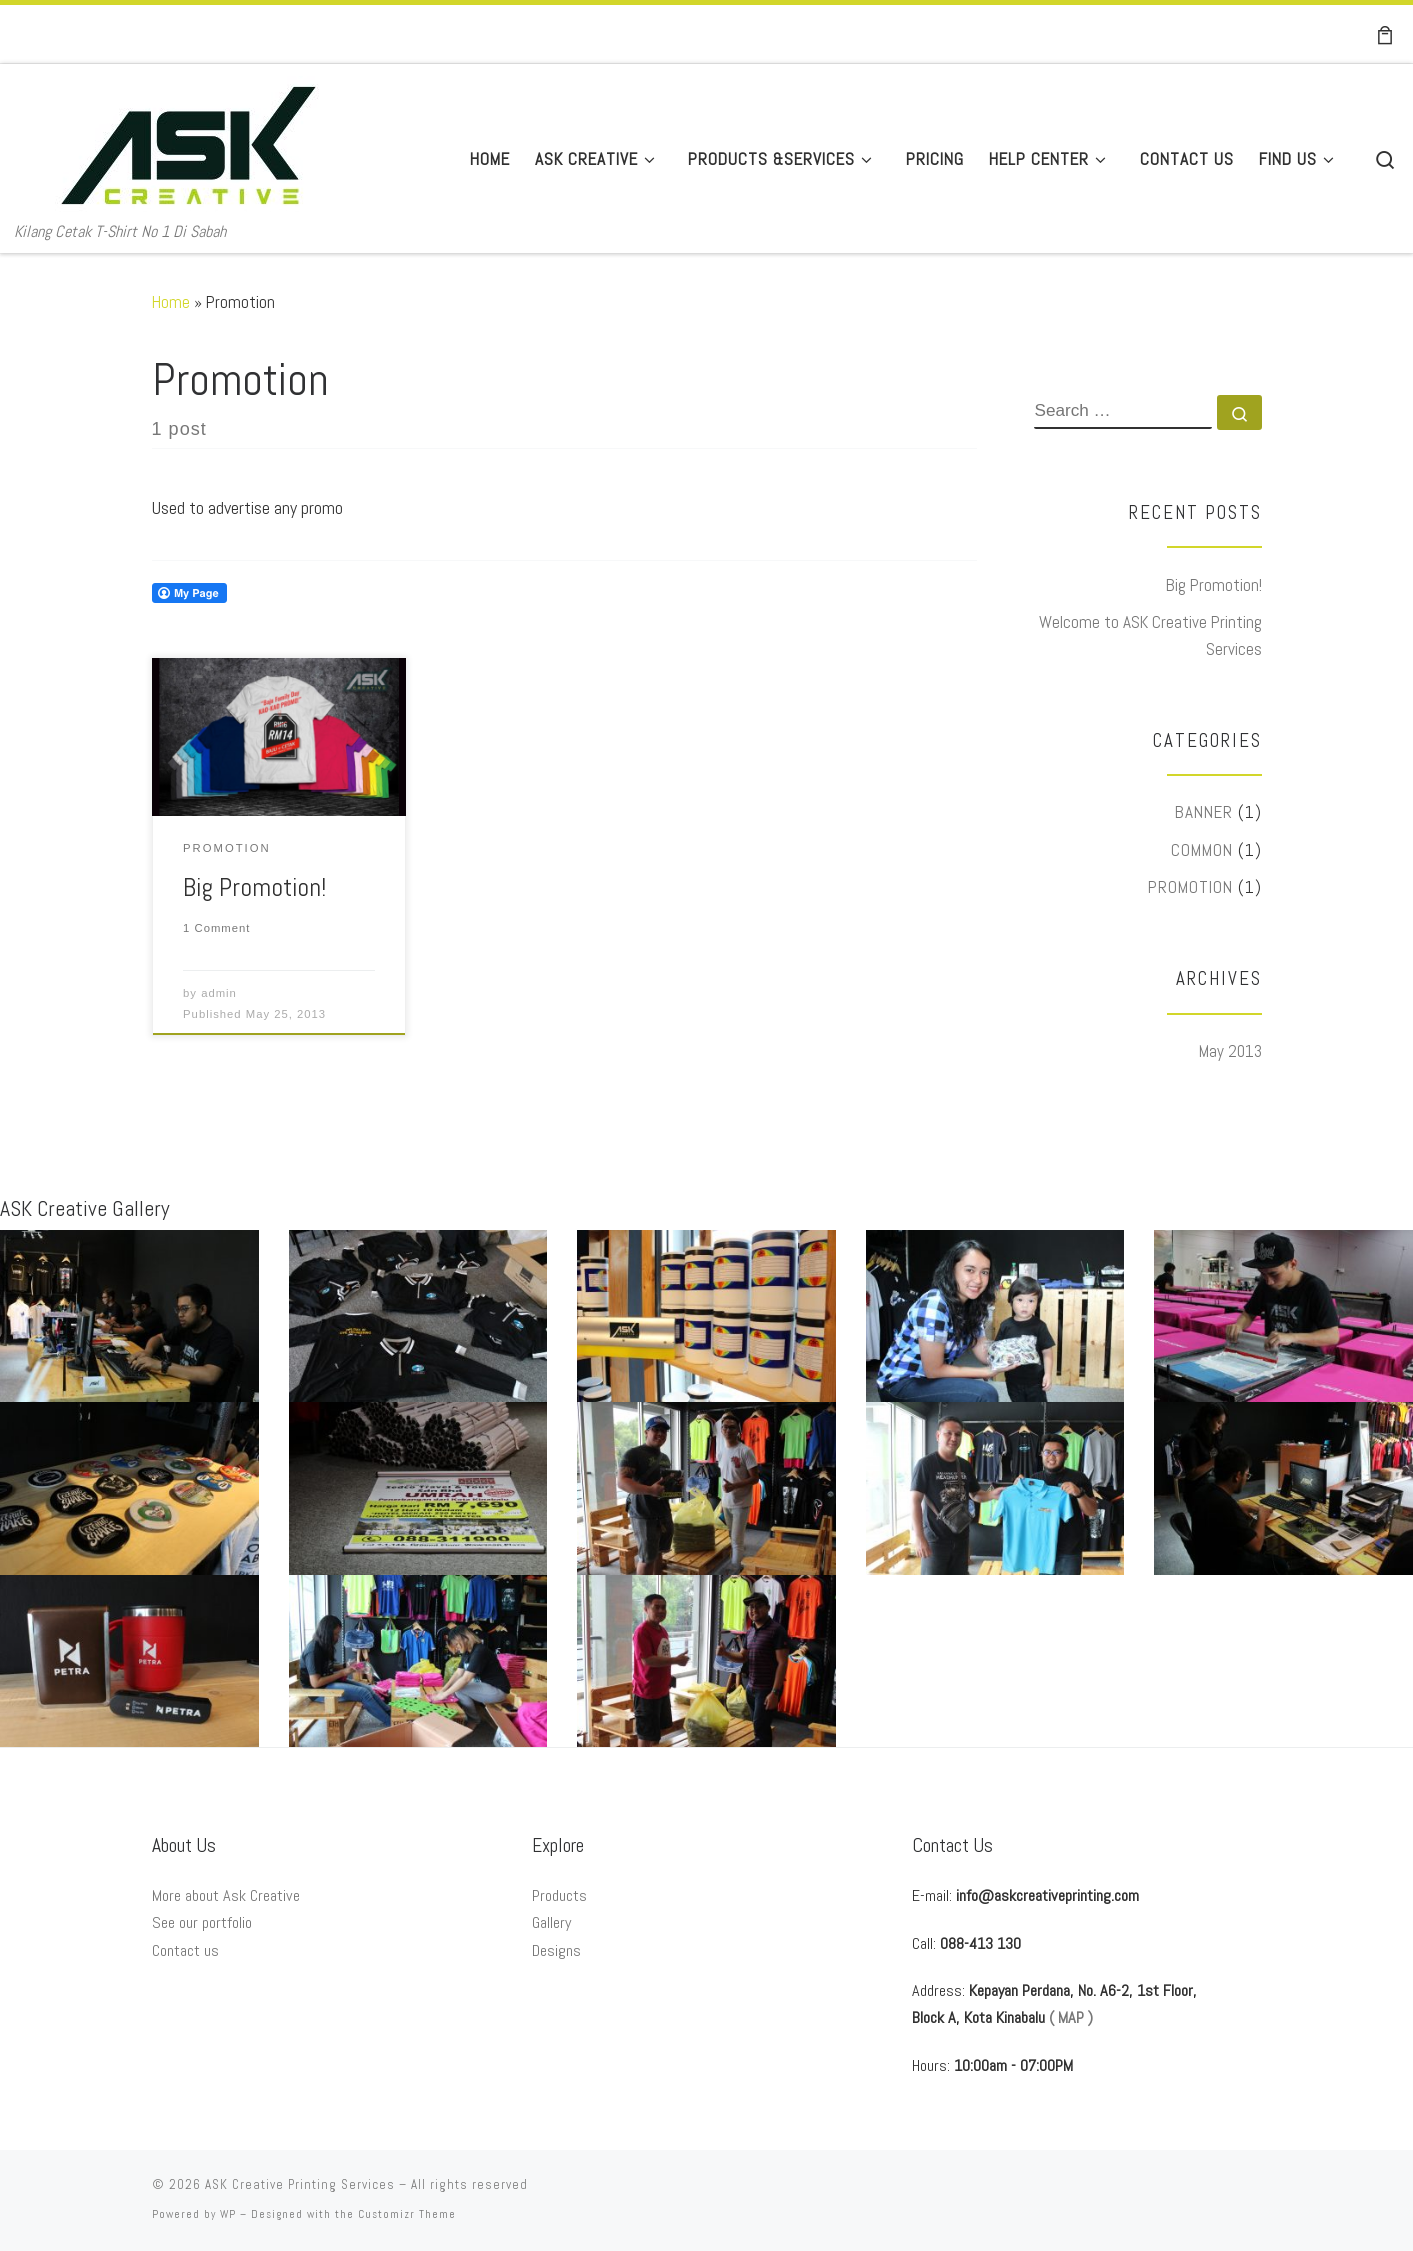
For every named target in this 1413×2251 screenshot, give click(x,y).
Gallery (551, 1922)
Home (171, 302)
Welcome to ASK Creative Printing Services (1150, 635)
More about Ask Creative (226, 1895)
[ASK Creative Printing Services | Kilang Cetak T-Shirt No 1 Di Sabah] (188, 141)
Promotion (1190, 887)
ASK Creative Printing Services (300, 2184)
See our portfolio (202, 1922)
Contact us (185, 1950)
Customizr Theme (407, 2214)
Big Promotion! (254, 887)
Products (559, 1895)
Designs (556, 1950)
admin (219, 993)
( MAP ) (1071, 2017)
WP (228, 2214)
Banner (1204, 812)
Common (1202, 850)
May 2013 (1230, 1051)
